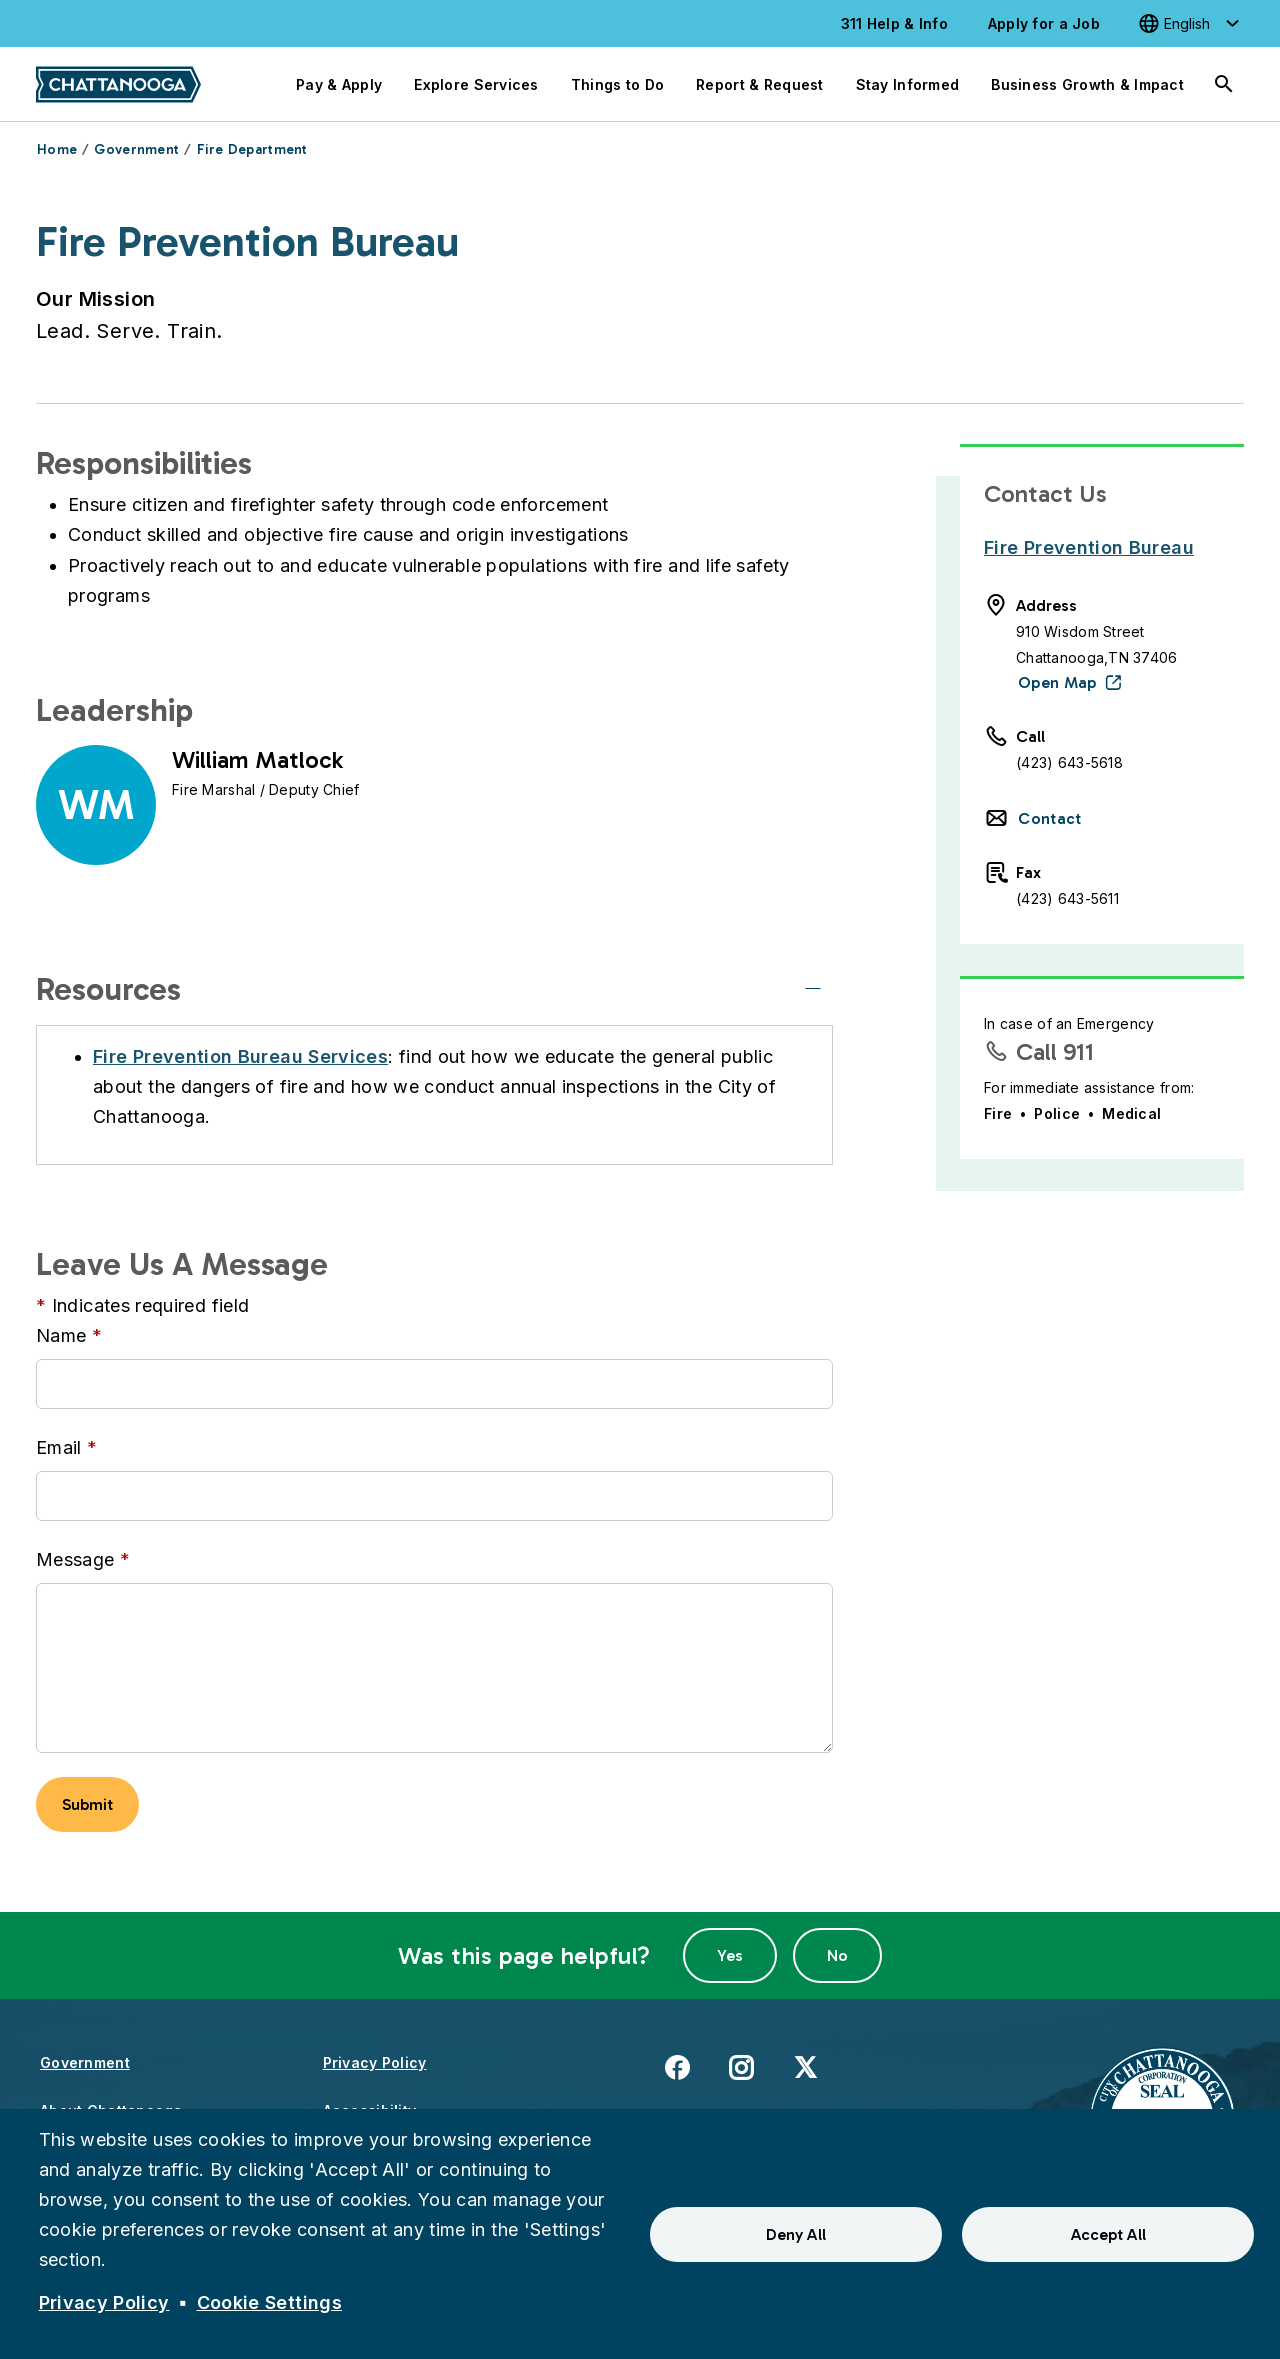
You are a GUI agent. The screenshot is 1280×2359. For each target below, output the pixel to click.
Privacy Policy (375, 2062)
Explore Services (476, 84)
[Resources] (813, 989)
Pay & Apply (339, 84)
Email (59, 1447)
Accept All (1108, 2234)
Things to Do (617, 84)
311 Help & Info (894, 23)
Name (61, 1335)
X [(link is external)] (805, 2066)
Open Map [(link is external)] (1057, 682)
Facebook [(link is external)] (677, 2066)
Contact (1049, 818)
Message (75, 1559)
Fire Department (252, 149)
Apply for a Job (1044, 23)
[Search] (1224, 84)
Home (57, 149)
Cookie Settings (269, 2302)
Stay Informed (908, 84)
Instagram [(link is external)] (741, 2066)
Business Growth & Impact (1087, 84)
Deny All (796, 2234)
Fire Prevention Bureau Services (240, 1056)
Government (136, 149)
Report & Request (759, 84)
